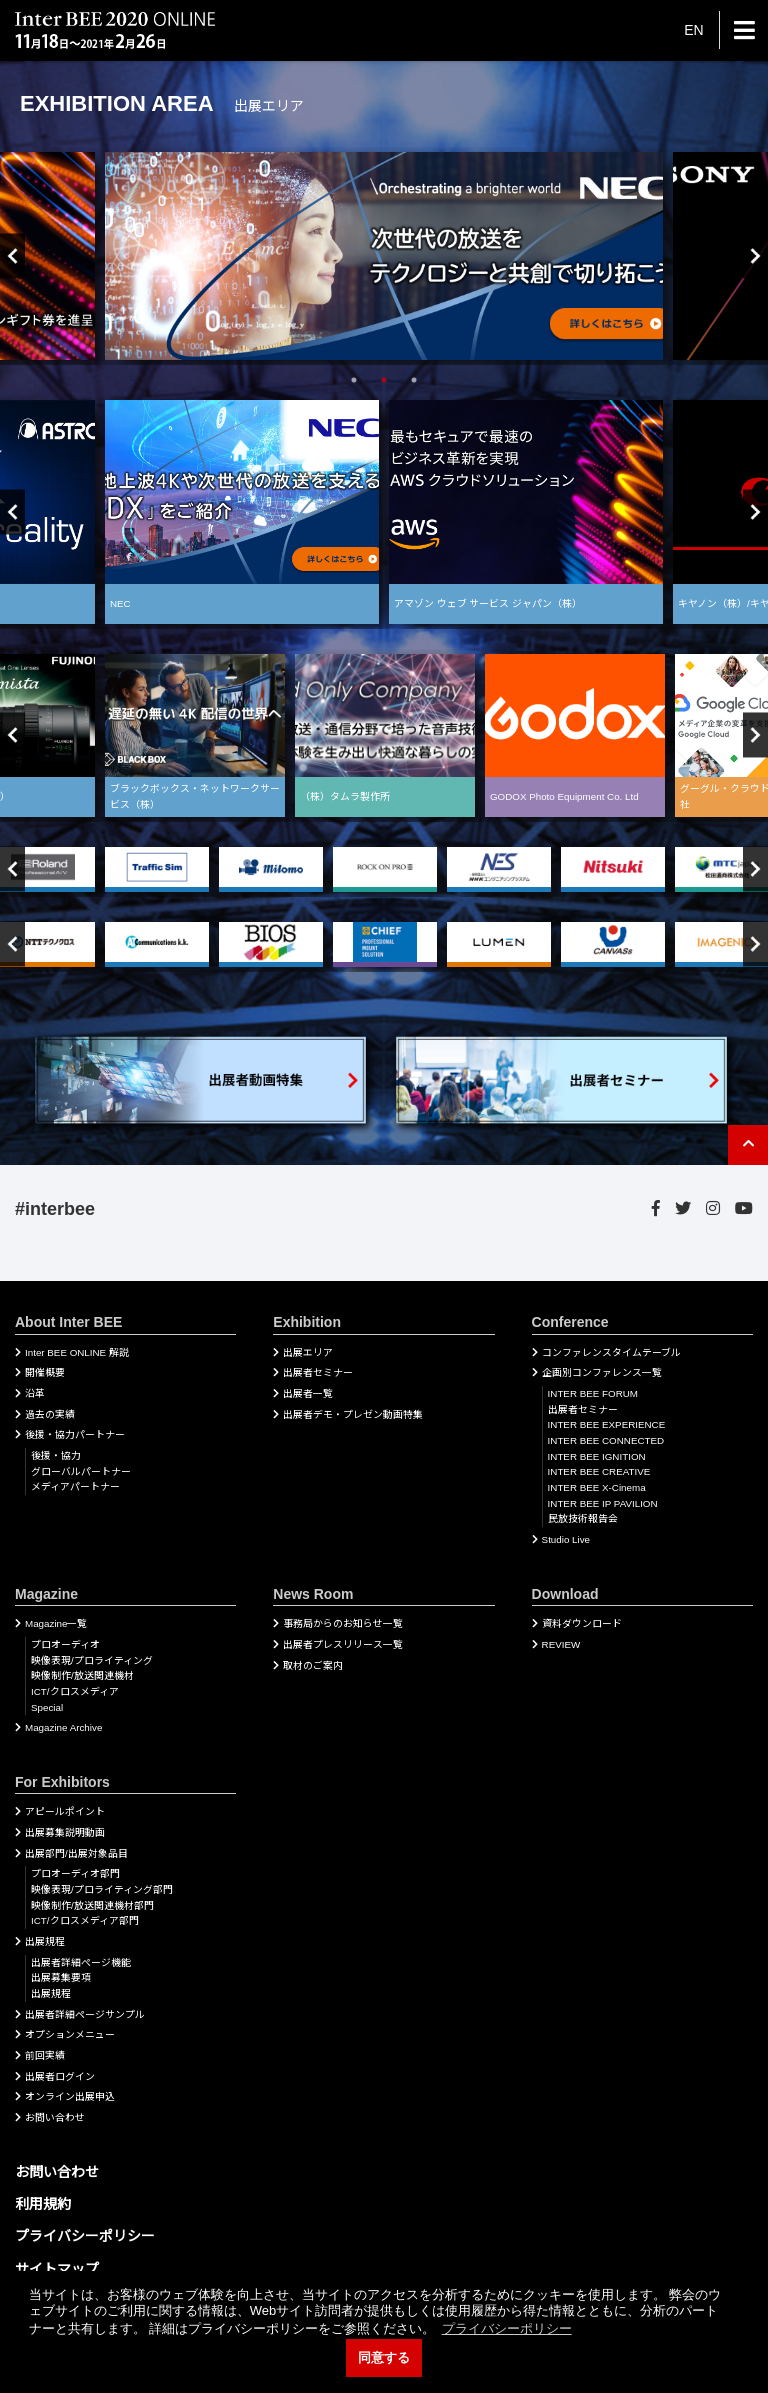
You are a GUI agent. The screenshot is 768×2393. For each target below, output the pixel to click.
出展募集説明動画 (65, 1832)
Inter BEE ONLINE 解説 (77, 1352)
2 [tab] (384, 380)
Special (47, 1707)
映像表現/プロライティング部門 (102, 1889)
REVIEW (561, 1644)
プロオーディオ (65, 1644)
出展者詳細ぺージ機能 (81, 1962)
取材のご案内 (313, 1665)
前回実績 (45, 2055)
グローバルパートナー (81, 1471)
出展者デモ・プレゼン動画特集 (353, 1414)
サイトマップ (57, 2269)
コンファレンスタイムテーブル (611, 1352)
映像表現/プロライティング (92, 1660)
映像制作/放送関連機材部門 (92, 1905)
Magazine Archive (63, 1727)
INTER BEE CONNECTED (606, 1440)
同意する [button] (384, 2358)
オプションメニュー (70, 2034)
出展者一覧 (308, 1393)
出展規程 (45, 1941)
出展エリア (308, 1352)
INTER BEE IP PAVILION (603, 1503)
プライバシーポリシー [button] (507, 2328)
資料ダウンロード (582, 1623)
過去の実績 (50, 1414)
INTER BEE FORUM (593, 1393)
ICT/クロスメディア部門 (85, 1920)
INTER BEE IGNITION (597, 1456)
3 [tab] (414, 380)
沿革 (35, 1393)
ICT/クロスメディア (75, 1691)
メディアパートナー (75, 1486)
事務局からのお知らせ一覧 (343, 1623)
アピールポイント (65, 1811)
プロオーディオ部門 (75, 1873)
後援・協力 (56, 1455)
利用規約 (43, 2204)
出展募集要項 (61, 1977)
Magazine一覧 (56, 1623)
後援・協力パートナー (75, 1434)
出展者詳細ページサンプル (85, 2014)
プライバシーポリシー (85, 2236)
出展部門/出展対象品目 (76, 1853)
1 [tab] (354, 380)
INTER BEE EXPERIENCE (607, 1424)
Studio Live (566, 1539)
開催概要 (45, 1372)
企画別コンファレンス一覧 (602, 1372)
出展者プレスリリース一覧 (343, 1644)
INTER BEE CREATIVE (599, 1471)
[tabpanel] (384, 255)
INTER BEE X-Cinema (597, 1487)
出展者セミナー (318, 1372)
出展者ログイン (60, 2076)
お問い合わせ (55, 2117)
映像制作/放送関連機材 (82, 1675)
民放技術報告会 (583, 1518)
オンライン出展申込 (70, 2096)
